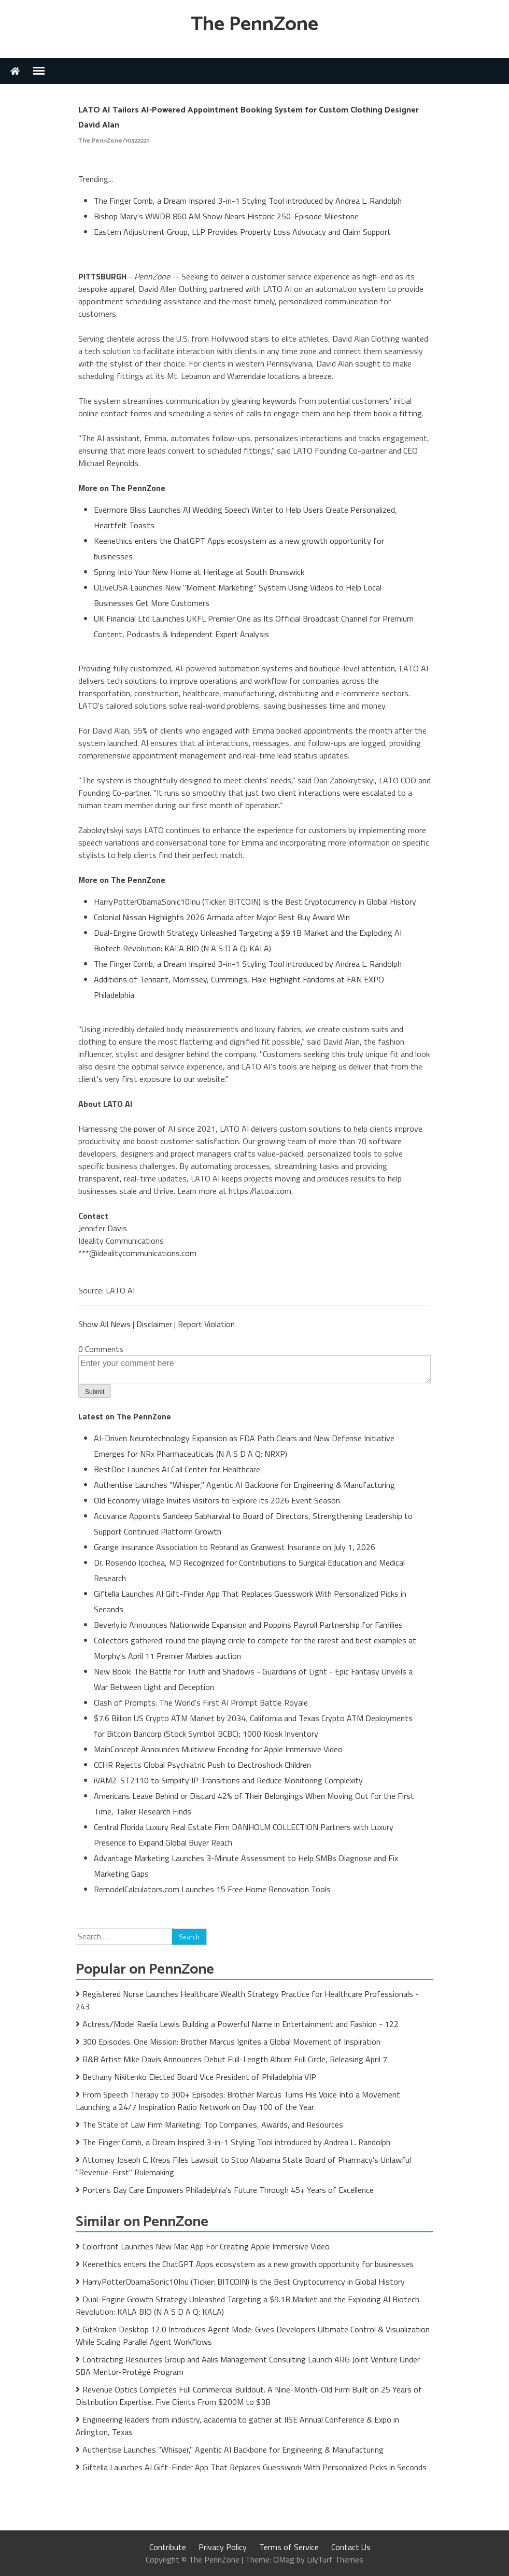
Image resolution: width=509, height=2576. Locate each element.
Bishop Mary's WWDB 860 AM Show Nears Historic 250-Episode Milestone (226, 216)
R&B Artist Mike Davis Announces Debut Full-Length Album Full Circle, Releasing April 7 (234, 2059)
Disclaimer (154, 1324)
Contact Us (351, 2547)
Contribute (167, 2547)
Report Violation (206, 1324)
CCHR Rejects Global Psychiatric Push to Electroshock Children (202, 1764)
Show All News (104, 1324)
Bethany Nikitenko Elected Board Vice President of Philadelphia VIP (199, 2077)
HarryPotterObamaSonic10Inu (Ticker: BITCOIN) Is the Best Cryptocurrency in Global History (255, 901)
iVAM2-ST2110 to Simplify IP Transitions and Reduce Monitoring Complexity (228, 1780)
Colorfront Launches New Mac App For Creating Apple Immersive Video (206, 2246)
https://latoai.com (260, 1191)
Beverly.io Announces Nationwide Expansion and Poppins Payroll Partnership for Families (248, 1624)
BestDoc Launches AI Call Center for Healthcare (177, 1469)
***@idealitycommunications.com (137, 1253)
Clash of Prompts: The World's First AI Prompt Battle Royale (201, 1702)
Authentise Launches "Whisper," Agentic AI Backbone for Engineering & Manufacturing (244, 1485)
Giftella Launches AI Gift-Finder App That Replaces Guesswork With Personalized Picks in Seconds (254, 2467)
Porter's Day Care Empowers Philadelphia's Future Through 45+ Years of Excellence (228, 2190)
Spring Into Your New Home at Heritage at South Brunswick (199, 572)
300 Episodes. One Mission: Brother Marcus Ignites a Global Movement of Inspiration (231, 2041)
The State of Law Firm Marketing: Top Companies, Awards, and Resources (212, 2124)
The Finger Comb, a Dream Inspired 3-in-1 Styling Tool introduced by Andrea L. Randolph (248, 200)
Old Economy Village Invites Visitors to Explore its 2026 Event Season (217, 1500)
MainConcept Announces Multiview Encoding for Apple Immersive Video (218, 1749)
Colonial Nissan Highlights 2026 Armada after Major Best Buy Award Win (222, 917)
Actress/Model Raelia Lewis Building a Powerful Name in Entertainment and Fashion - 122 (240, 2024)
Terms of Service (289, 2547)
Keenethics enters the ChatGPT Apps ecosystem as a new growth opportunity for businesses (248, 2264)
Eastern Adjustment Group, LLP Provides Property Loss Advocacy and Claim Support (242, 232)
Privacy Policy (223, 2547)
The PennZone (254, 24)
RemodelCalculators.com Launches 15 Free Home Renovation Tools (212, 1889)
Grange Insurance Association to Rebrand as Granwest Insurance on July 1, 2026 (234, 1547)
